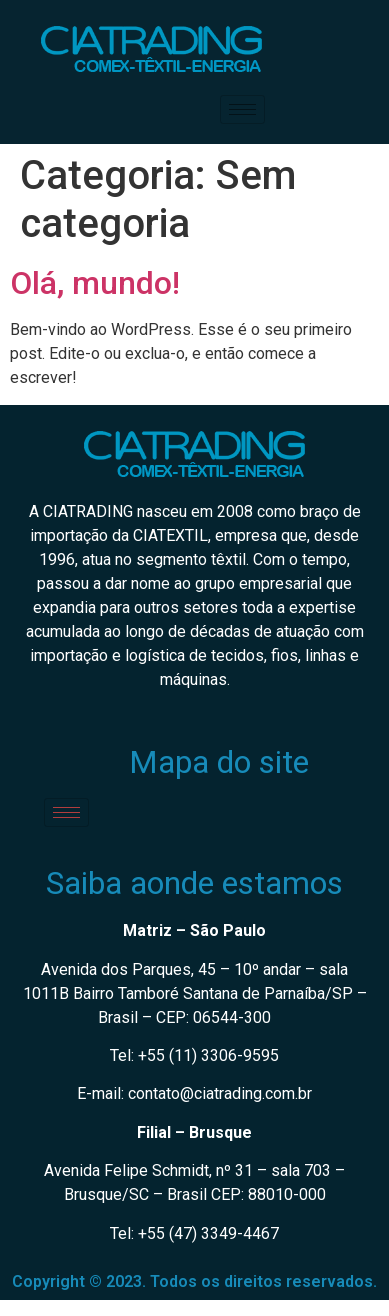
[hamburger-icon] (242, 109)
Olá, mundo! (95, 283)
